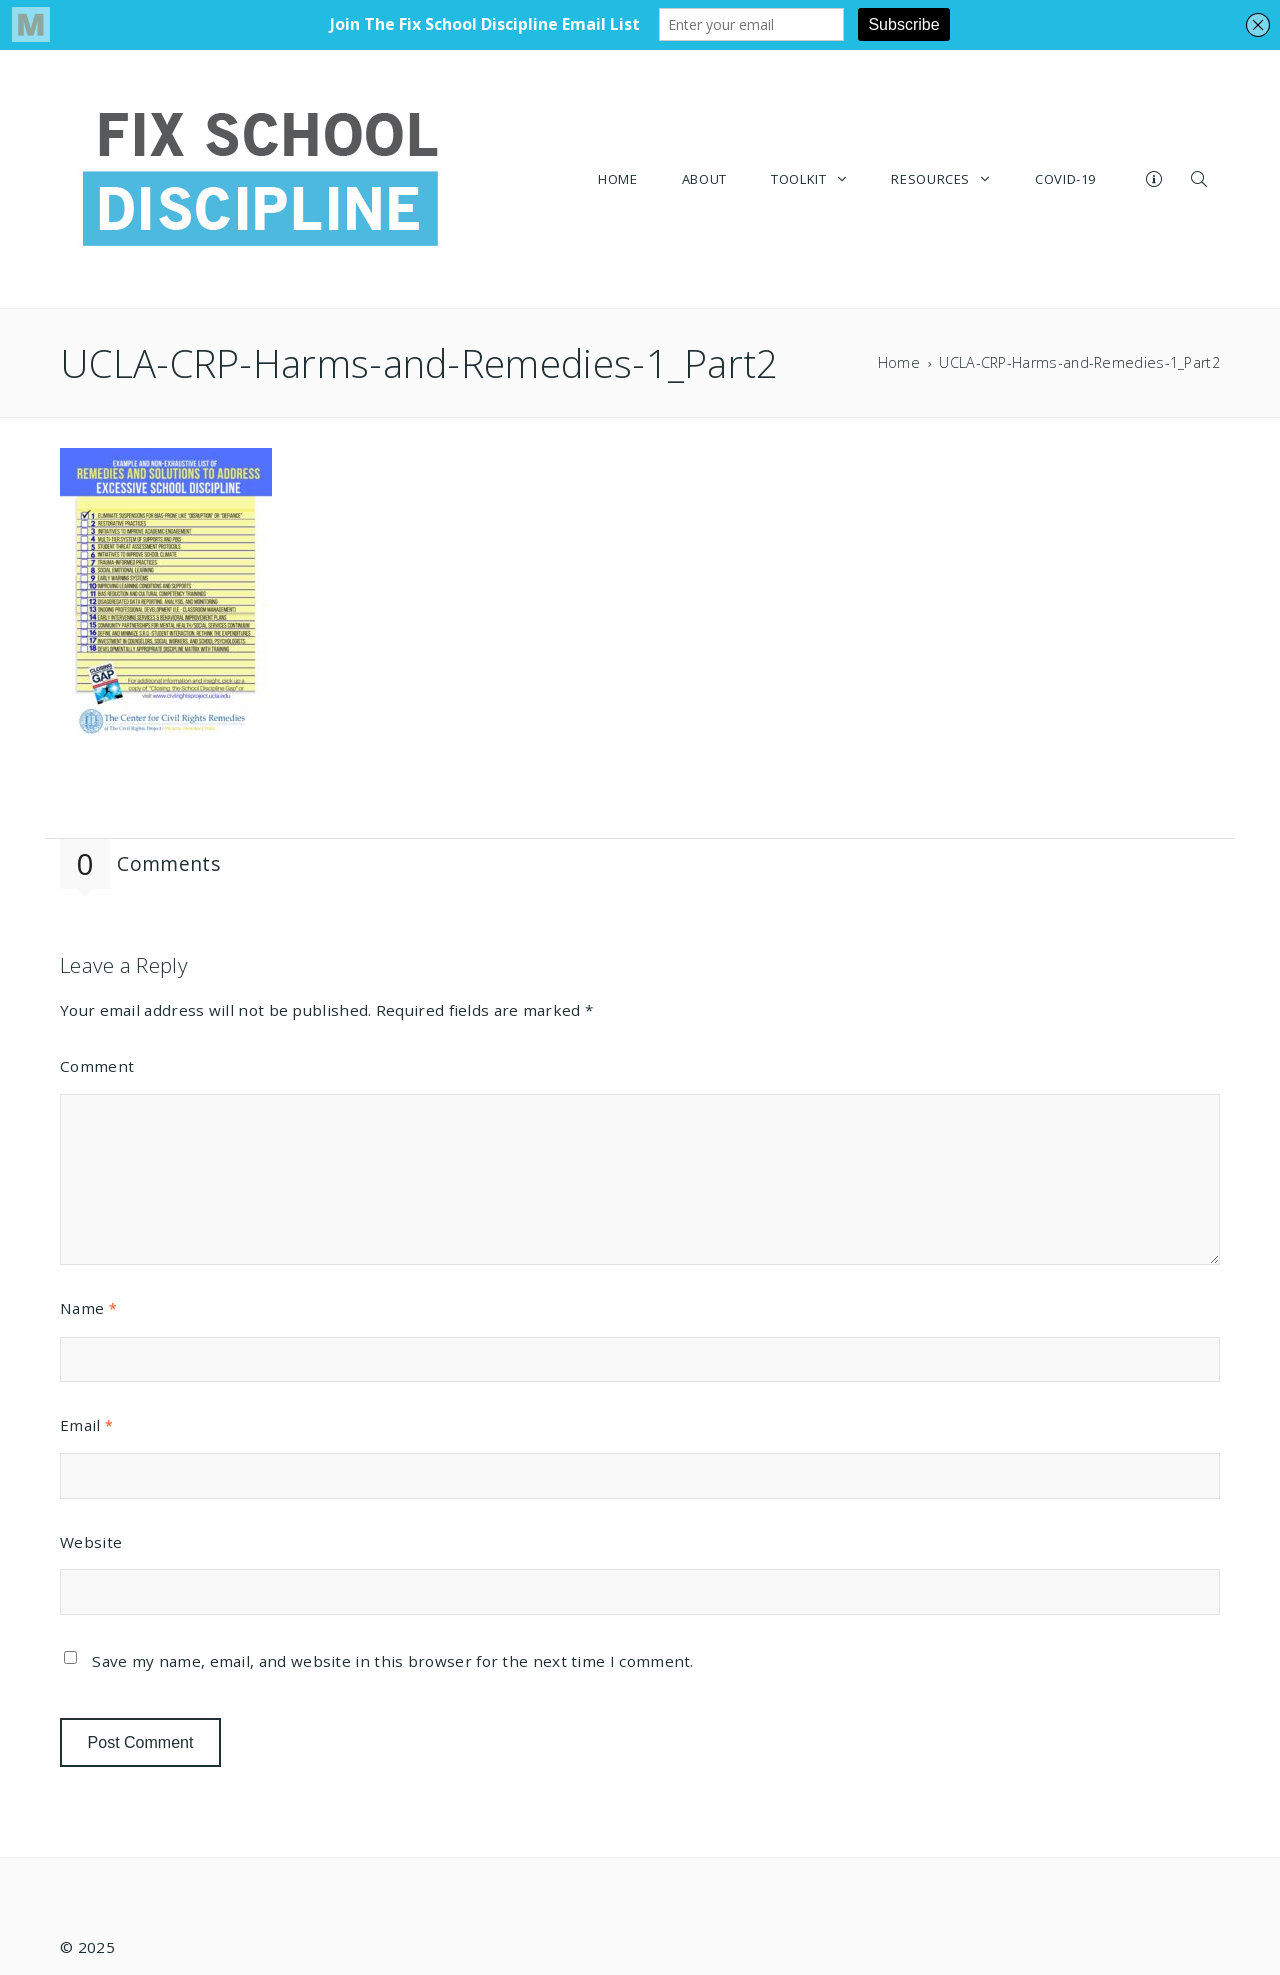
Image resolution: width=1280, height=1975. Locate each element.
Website (91, 1542)
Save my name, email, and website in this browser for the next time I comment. (392, 1661)
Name (88, 1308)
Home (899, 362)
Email (86, 1425)
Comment (97, 1066)
